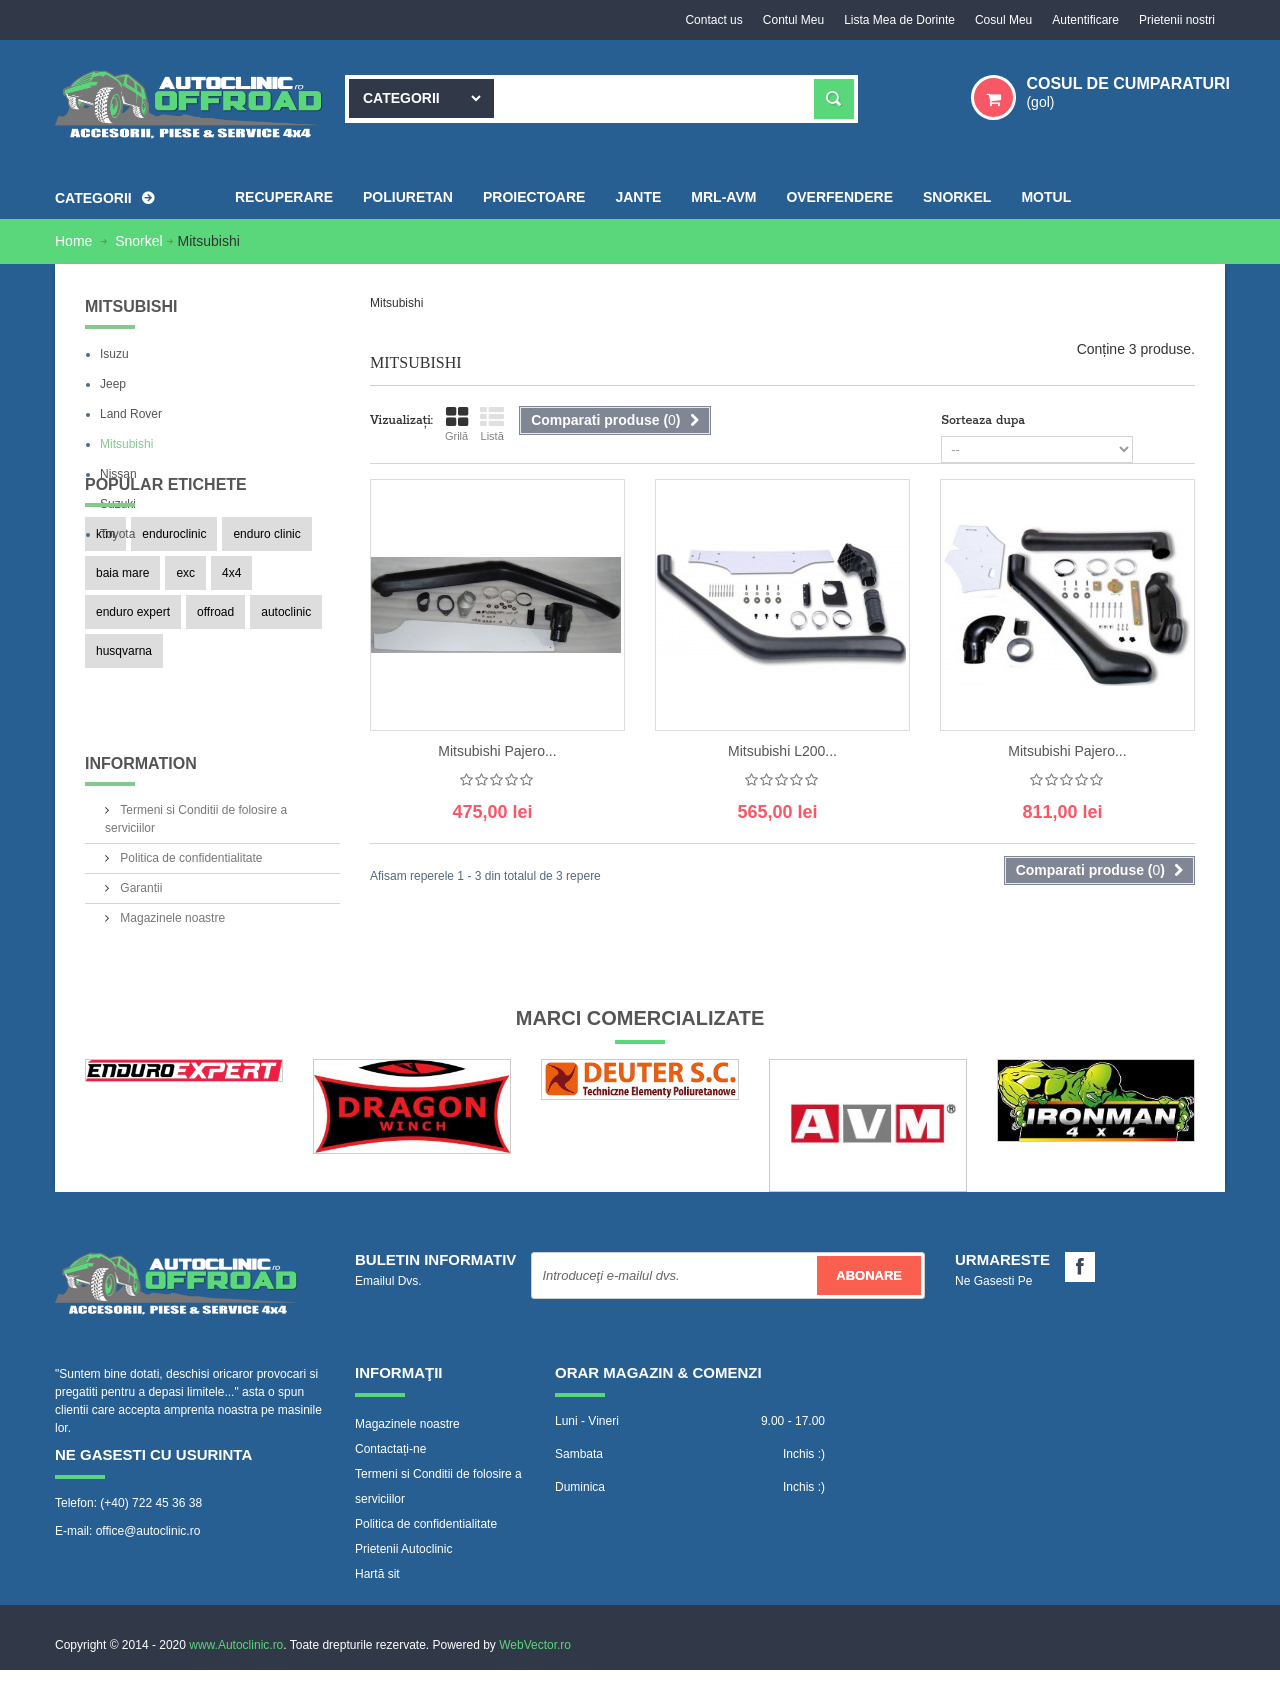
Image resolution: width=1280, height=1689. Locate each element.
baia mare (122, 680)
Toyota (117, 534)
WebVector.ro (535, 1664)
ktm (105, 641)
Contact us (713, 20)
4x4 (231, 680)
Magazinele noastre (171, 969)
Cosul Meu (1003, 20)
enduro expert (133, 719)
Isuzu (114, 354)
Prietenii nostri (1177, 20)
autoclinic (286, 719)
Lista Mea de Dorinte (899, 20)
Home (75, 241)
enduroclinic (174, 641)
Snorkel (138, 241)
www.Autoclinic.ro (236, 1664)
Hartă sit (377, 1611)
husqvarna (124, 758)
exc (185, 680)
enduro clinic (266, 641)
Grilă (456, 424)
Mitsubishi (126, 444)
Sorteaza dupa (983, 420)
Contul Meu (793, 20)
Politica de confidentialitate (189, 909)
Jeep (113, 384)
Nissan (118, 474)
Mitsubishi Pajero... (497, 751)
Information (141, 822)
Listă (492, 424)
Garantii (139, 939)
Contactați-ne (390, 1486)
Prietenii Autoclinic (403, 1586)
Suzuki (118, 504)
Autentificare (1085, 20)
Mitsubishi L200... (782, 751)
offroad (215, 719)
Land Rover (131, 414)
